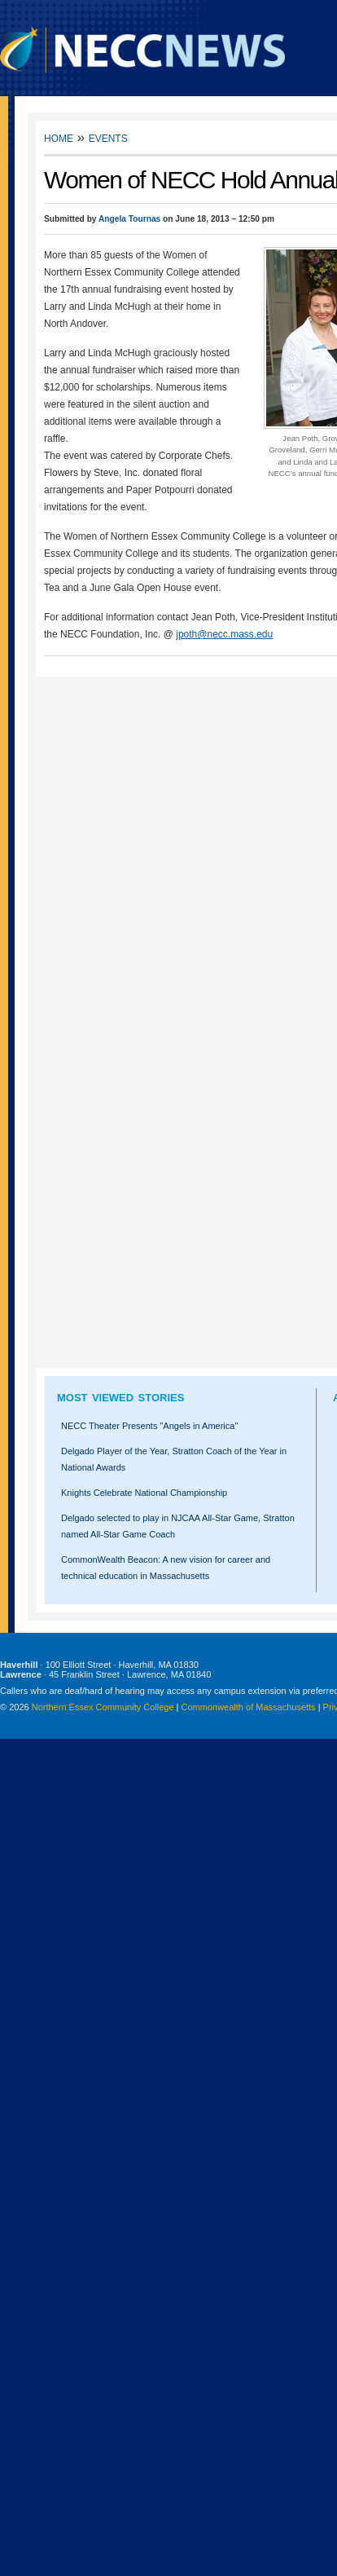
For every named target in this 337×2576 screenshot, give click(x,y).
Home (58, 137)
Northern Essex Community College (103, 1707)
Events (108, 137)
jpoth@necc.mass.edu (224, 634)
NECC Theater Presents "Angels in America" (149, 1426)
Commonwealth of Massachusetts (249, 1707)
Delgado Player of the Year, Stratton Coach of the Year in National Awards (174, 1459)
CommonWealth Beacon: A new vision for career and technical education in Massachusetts (165, 1568)
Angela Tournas (129, 218)
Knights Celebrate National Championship (144, 1493)
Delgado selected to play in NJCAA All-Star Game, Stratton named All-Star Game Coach (178, 1526)
